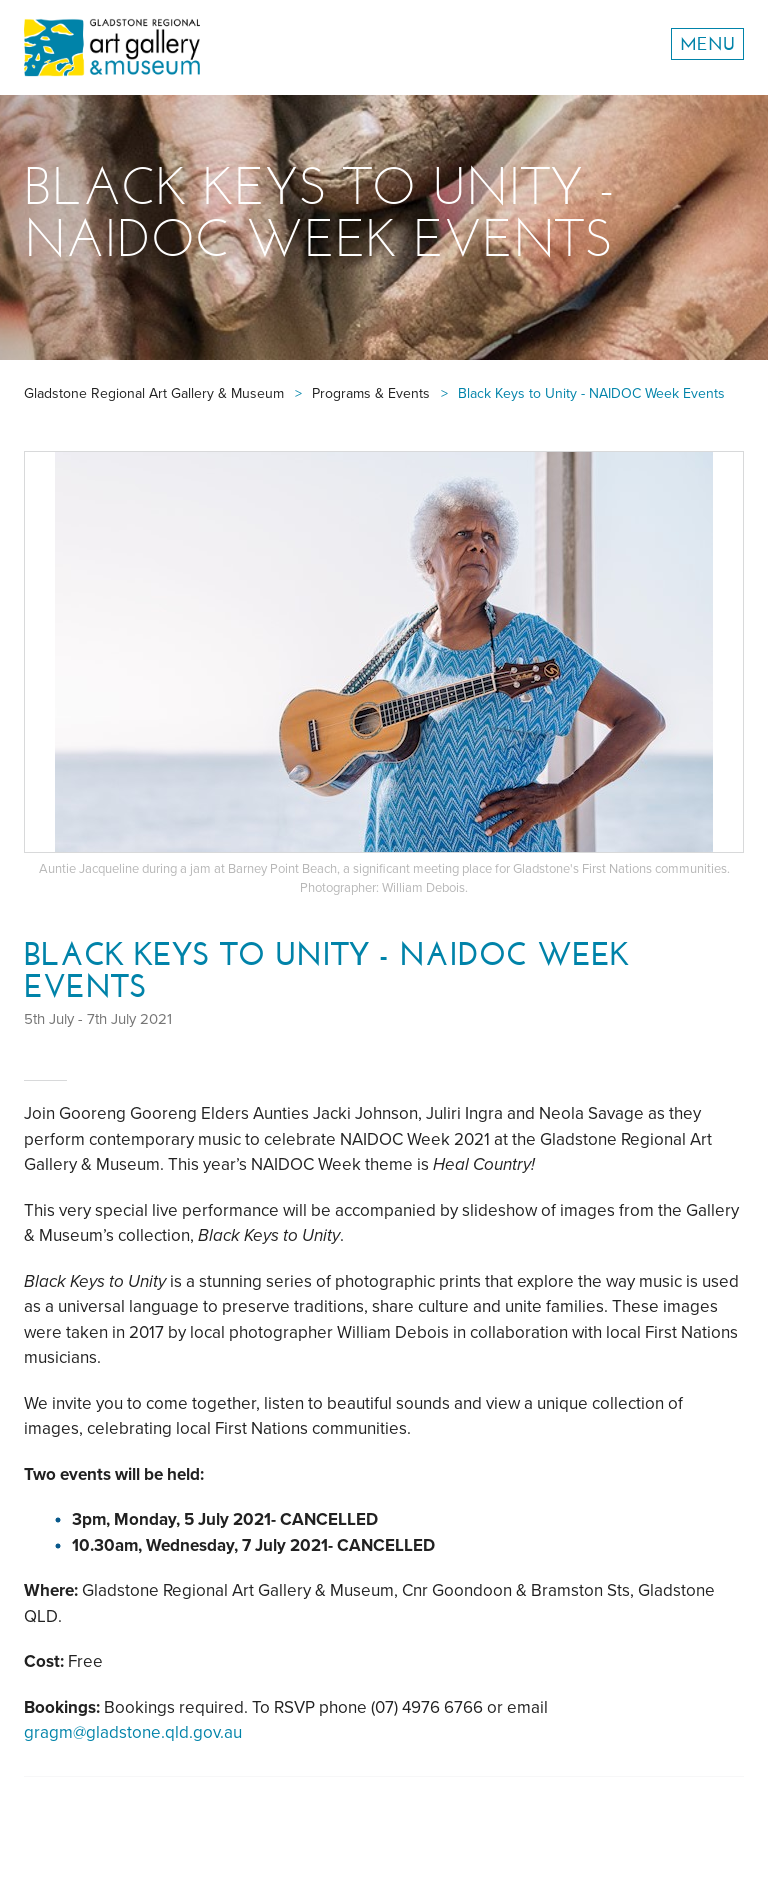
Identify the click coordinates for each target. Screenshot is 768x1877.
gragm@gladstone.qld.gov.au (133, 1732)
